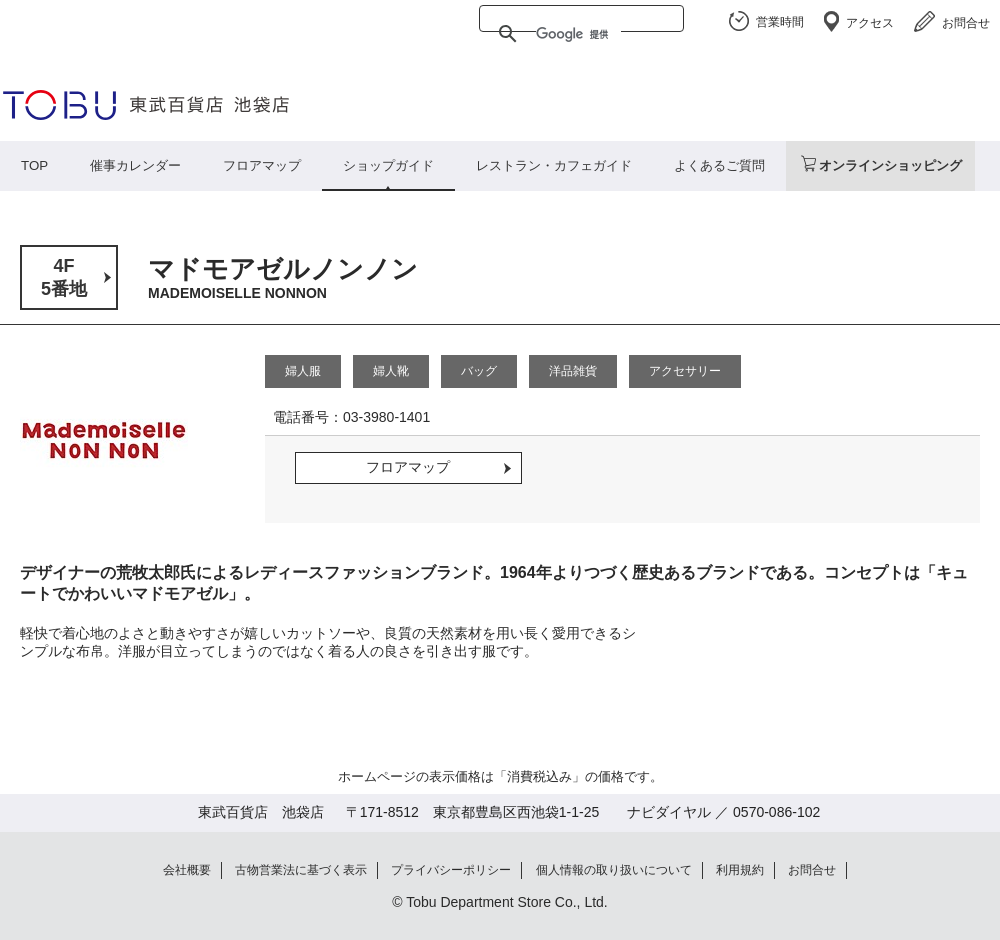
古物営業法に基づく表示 (301, 870)
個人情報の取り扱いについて (614, 870)
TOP (34, 165)
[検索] (578, 34)
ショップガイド (388, 165)
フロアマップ (262, 165)
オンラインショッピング (890, 165)
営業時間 (780, 22)
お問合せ (966, 23)
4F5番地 (64, 277)
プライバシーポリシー (451, 870)
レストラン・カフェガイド (554, 165)
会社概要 (187, 870)
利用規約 (740, 870)
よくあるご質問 (719, 165)
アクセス (870, 23)
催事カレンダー (135, 165)
